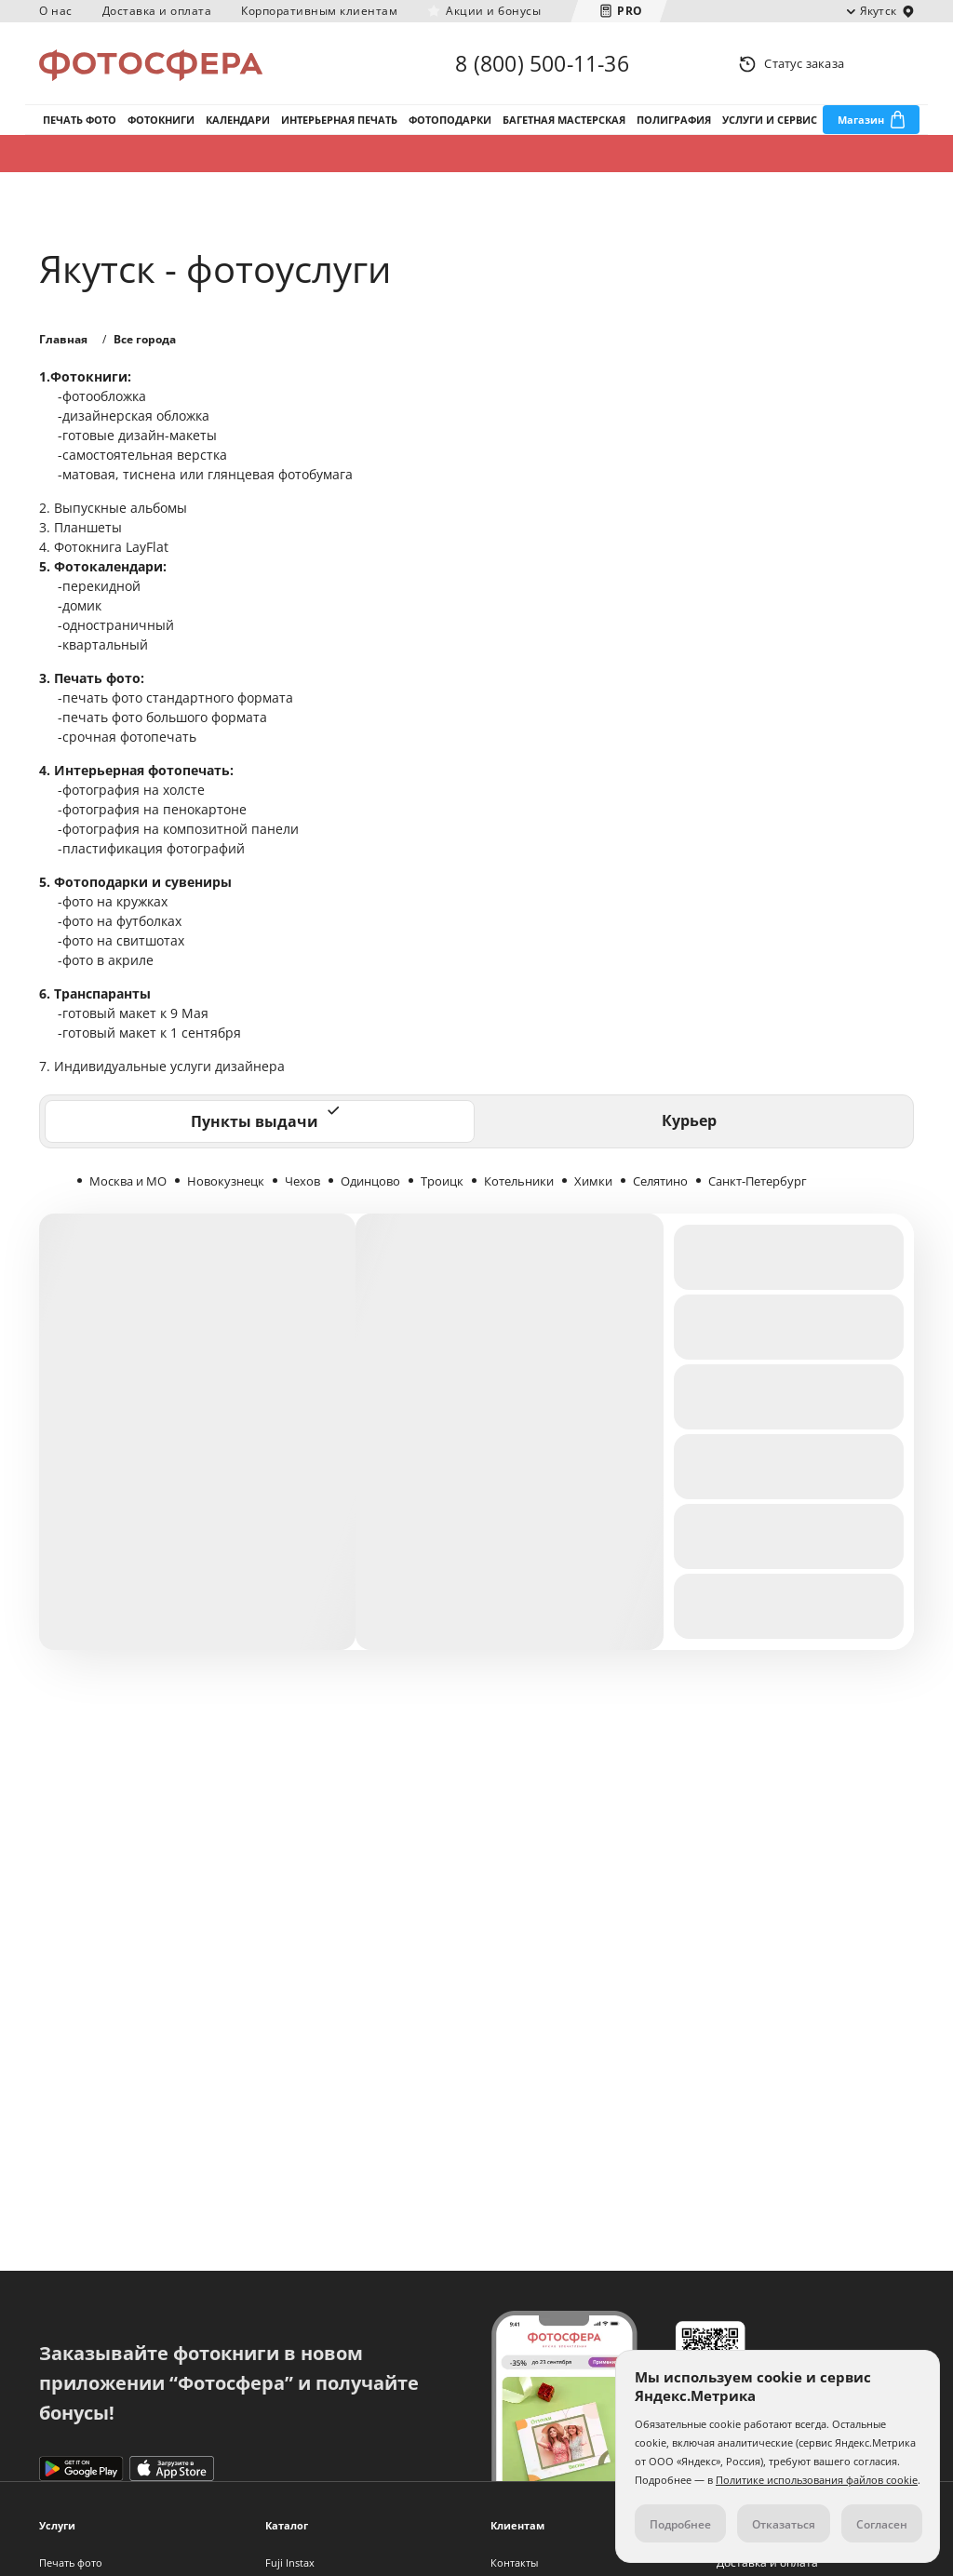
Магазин (861, 120)
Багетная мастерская (564, 120)
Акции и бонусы (493, 11)
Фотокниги (161, 120)
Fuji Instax (290, 2562)
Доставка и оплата (157, 11)
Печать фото (79, 120)
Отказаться (783, 2524)
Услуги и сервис (769, 120)
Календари (238, 120)
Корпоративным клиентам (319, 11)
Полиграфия (674, 120)
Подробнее (680, 2524)
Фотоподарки (450, 120)
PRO (630, 11)
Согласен (881, 2524)
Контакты (514, 2562)
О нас (56, 11)
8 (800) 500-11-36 (541, 63)
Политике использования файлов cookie (817, 2480)
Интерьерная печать (339, 120)
